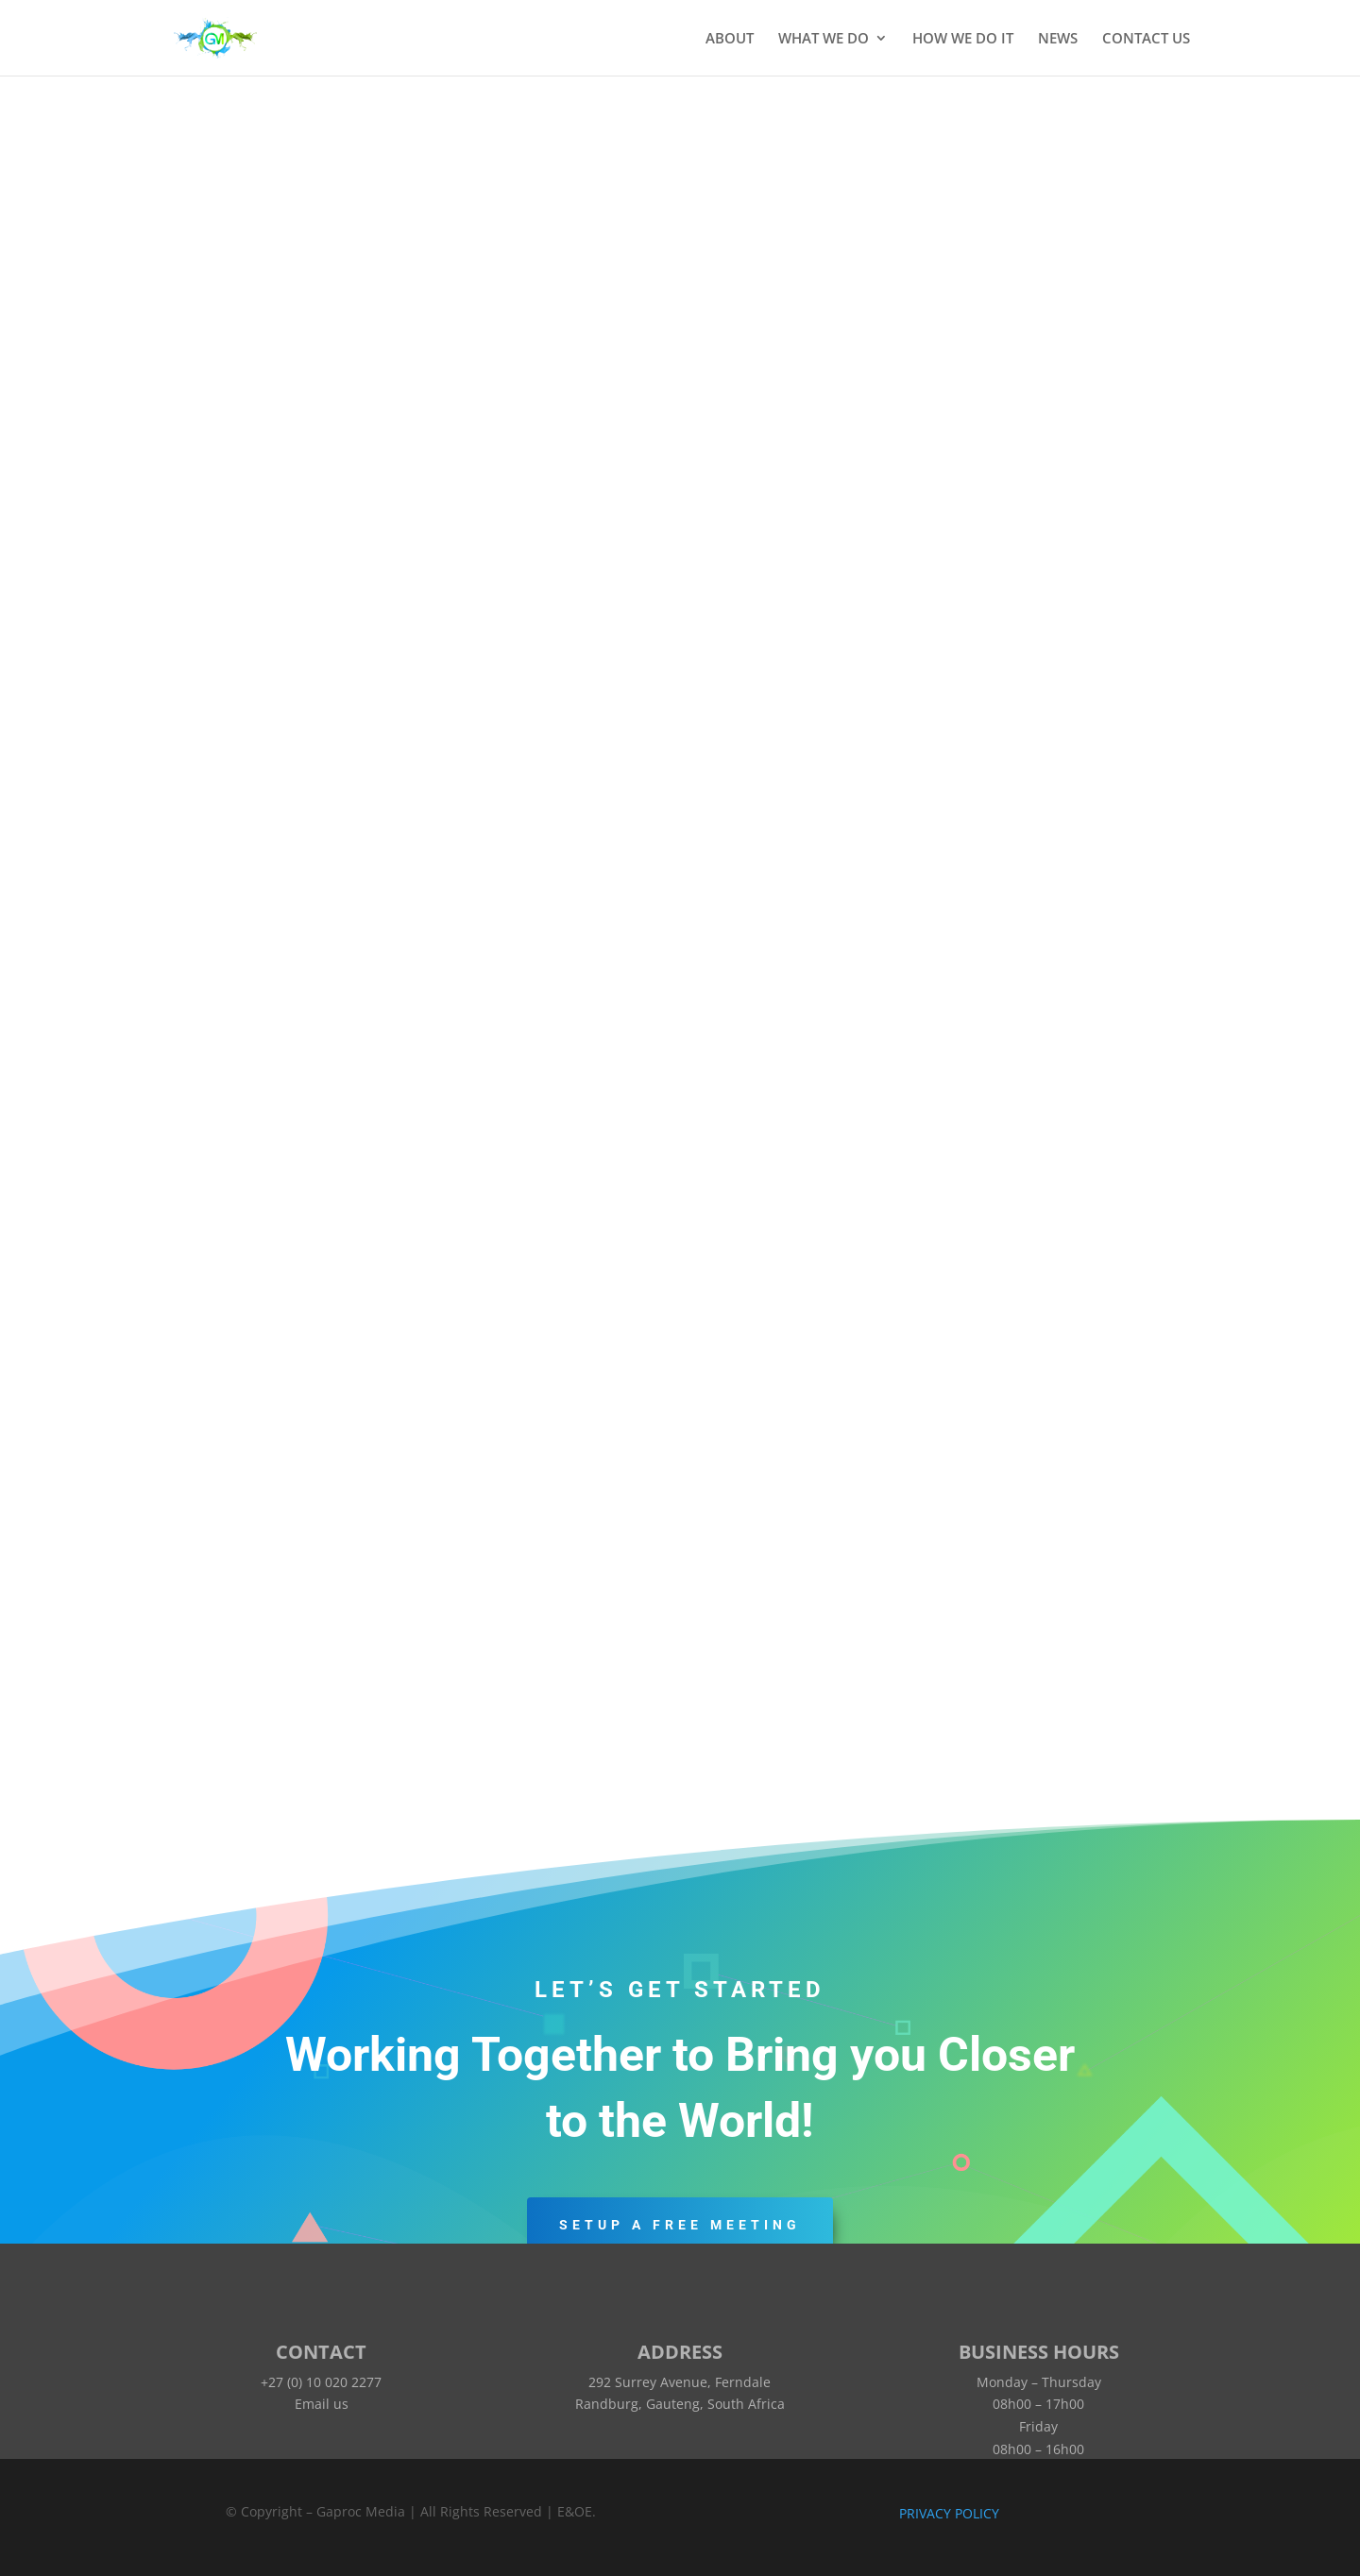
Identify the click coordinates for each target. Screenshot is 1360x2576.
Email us (321, 2404)
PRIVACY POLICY (949, 2513)
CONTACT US (1146, 39)
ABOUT (730, 39)
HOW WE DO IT (962, 39)
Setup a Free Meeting (680, 2224)
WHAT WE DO (823, 39)
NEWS (1058, 39)
